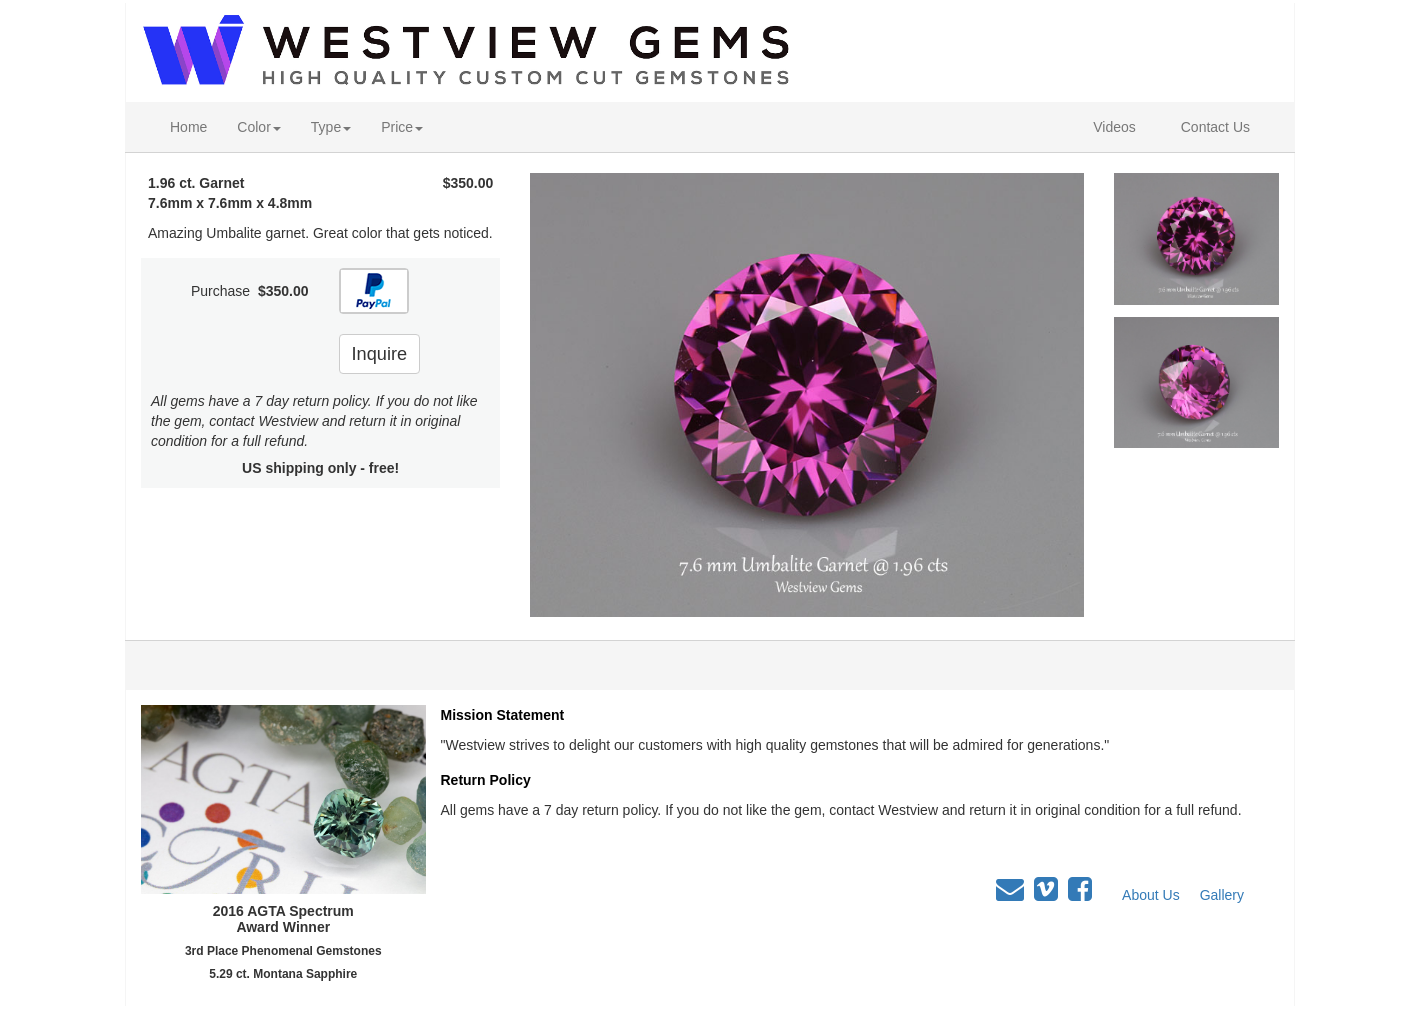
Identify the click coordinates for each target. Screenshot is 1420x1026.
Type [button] (331, 127)
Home (188, 127)
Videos (1114, 127)
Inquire (380, 354)
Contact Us (1215, 127)
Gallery (1222, 895)
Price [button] (402, 127)
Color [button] (258, 127)
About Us (1151, 895)
